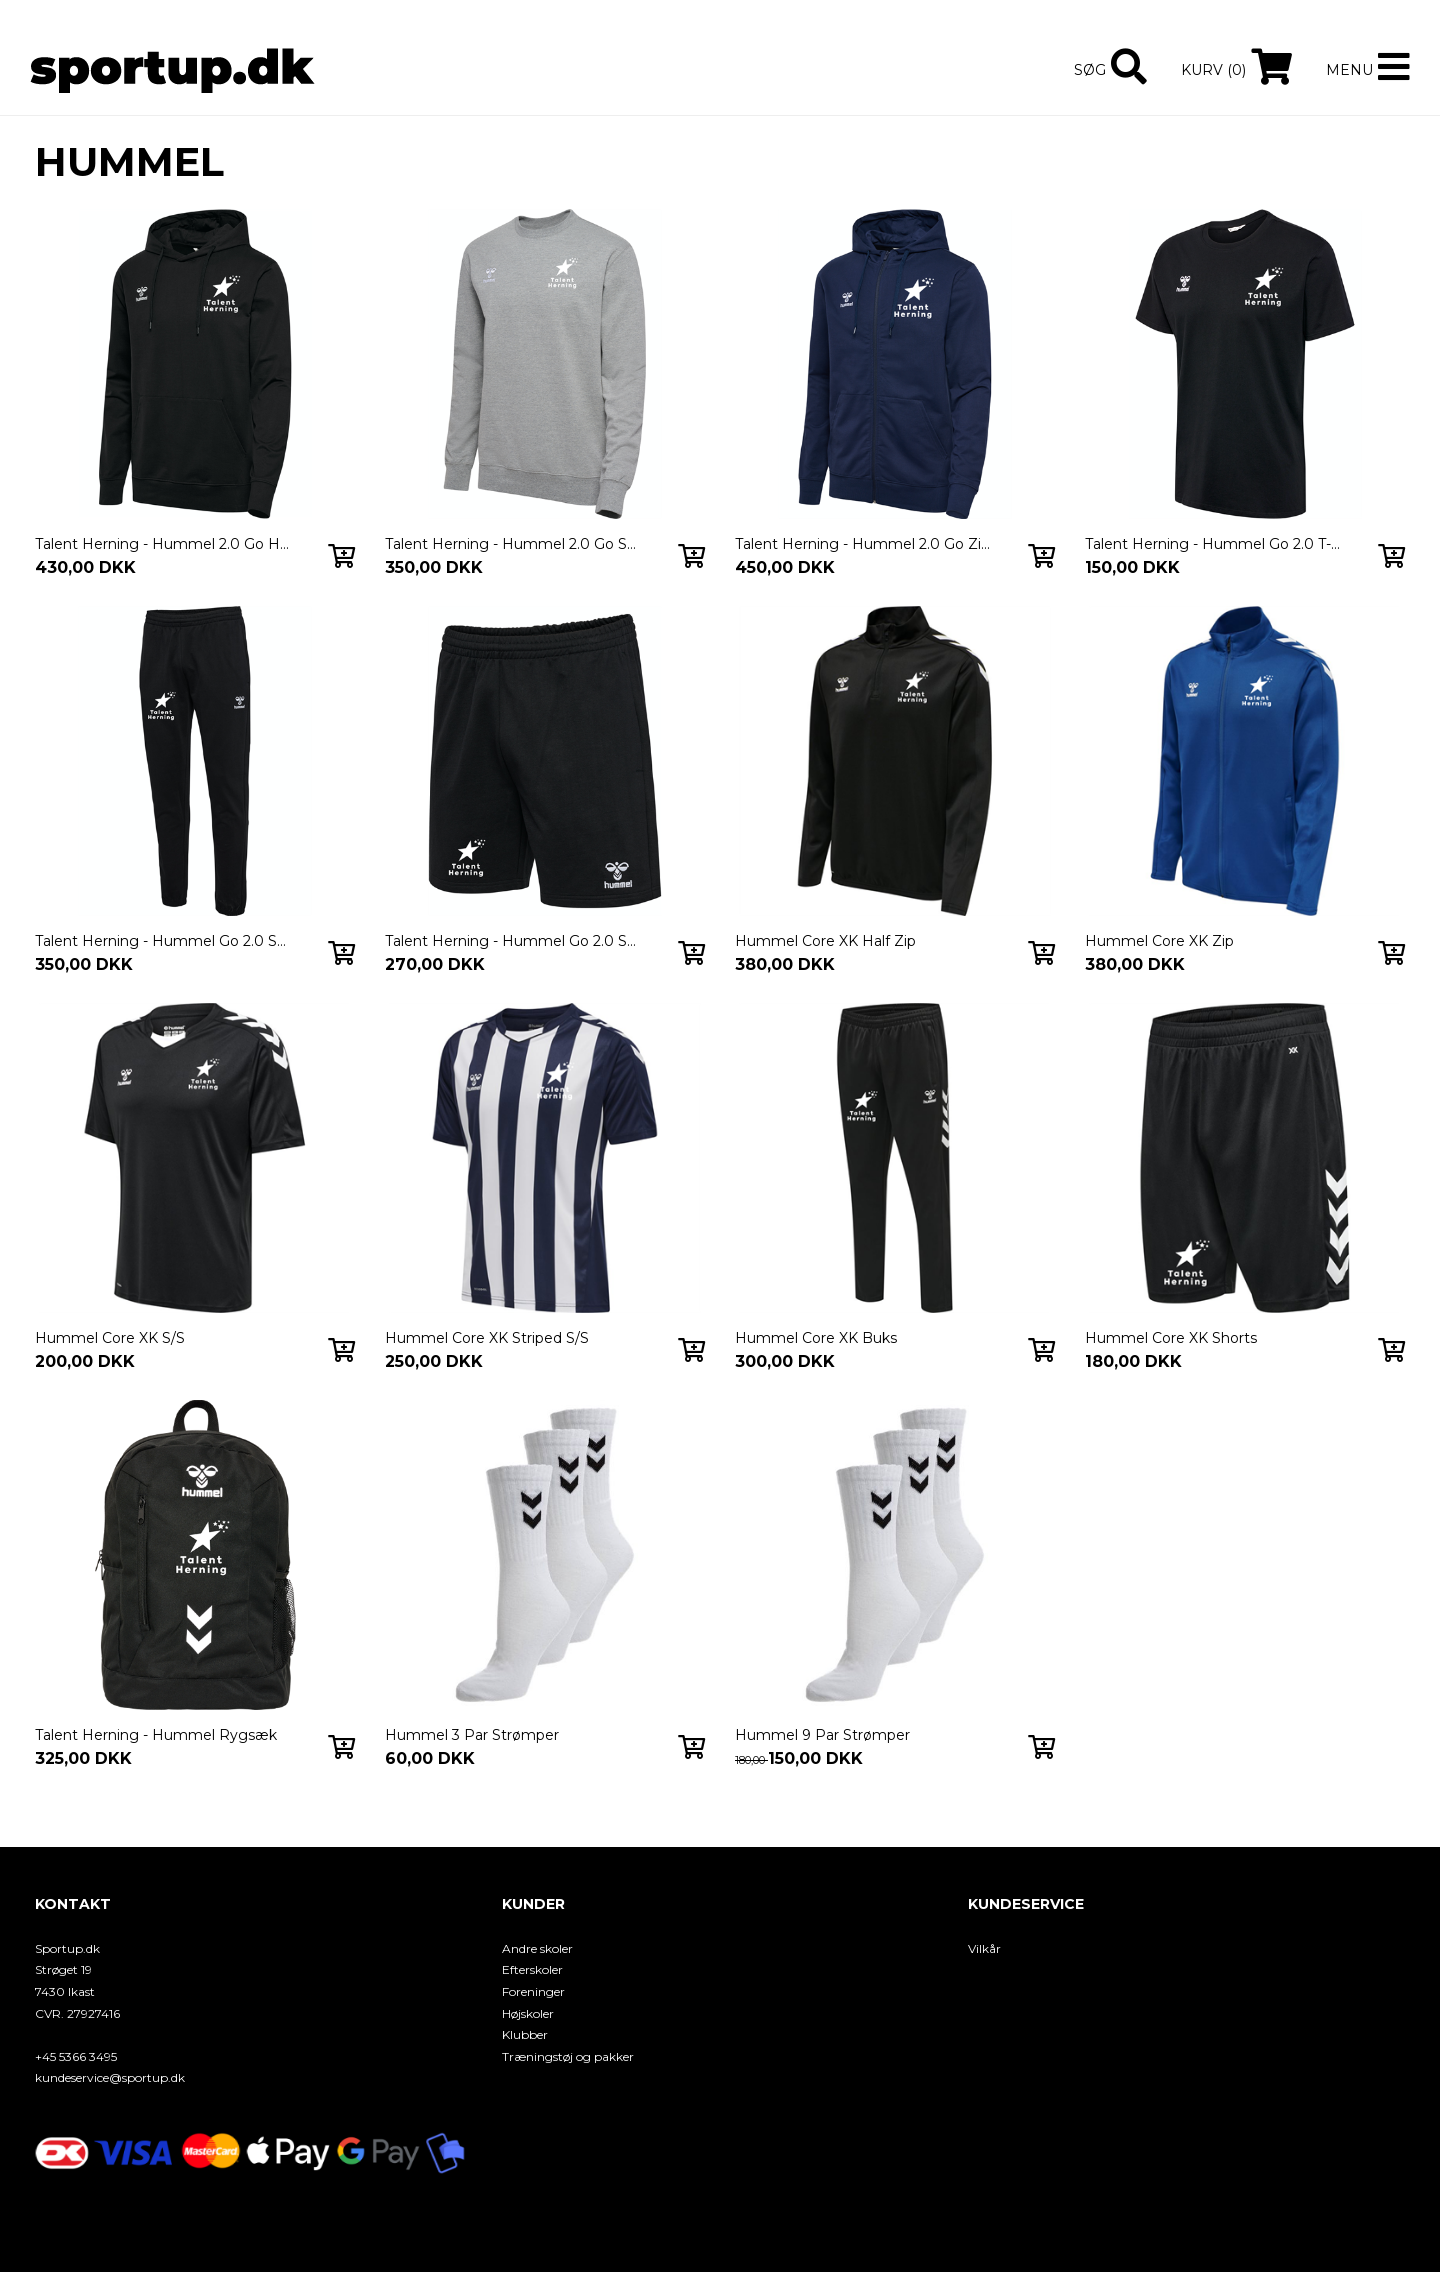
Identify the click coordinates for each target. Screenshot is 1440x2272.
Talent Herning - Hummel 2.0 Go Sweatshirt (513, 544)
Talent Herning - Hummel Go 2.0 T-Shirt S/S (1213, 544)
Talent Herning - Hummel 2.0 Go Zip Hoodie (863, 544)
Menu (1349, 70)
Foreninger (533, 1991)
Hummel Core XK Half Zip (825, 941)
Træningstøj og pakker (568, 2056)
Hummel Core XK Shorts (1171, 1338)
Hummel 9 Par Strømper (822, 1735)
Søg (1090, 70)
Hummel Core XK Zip (1159, 941)
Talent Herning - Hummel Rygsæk (156, 1735)
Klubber (525, 2034)
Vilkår (984, 1948)
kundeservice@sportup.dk (110, 2077)
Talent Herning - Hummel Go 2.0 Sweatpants (163, 941)
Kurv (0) (1213, 70)
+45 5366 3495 (76, 2056)
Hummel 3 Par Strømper (472, 1735)
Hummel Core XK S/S (110, 1338)
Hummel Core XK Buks (816, 1338)
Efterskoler (532, 1969)
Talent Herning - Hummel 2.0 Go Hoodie (163, 544)
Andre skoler (537, 1948)
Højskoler (528, 2013)
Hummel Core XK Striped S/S (487, 1338)
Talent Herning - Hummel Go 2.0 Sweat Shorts (513, 941)
